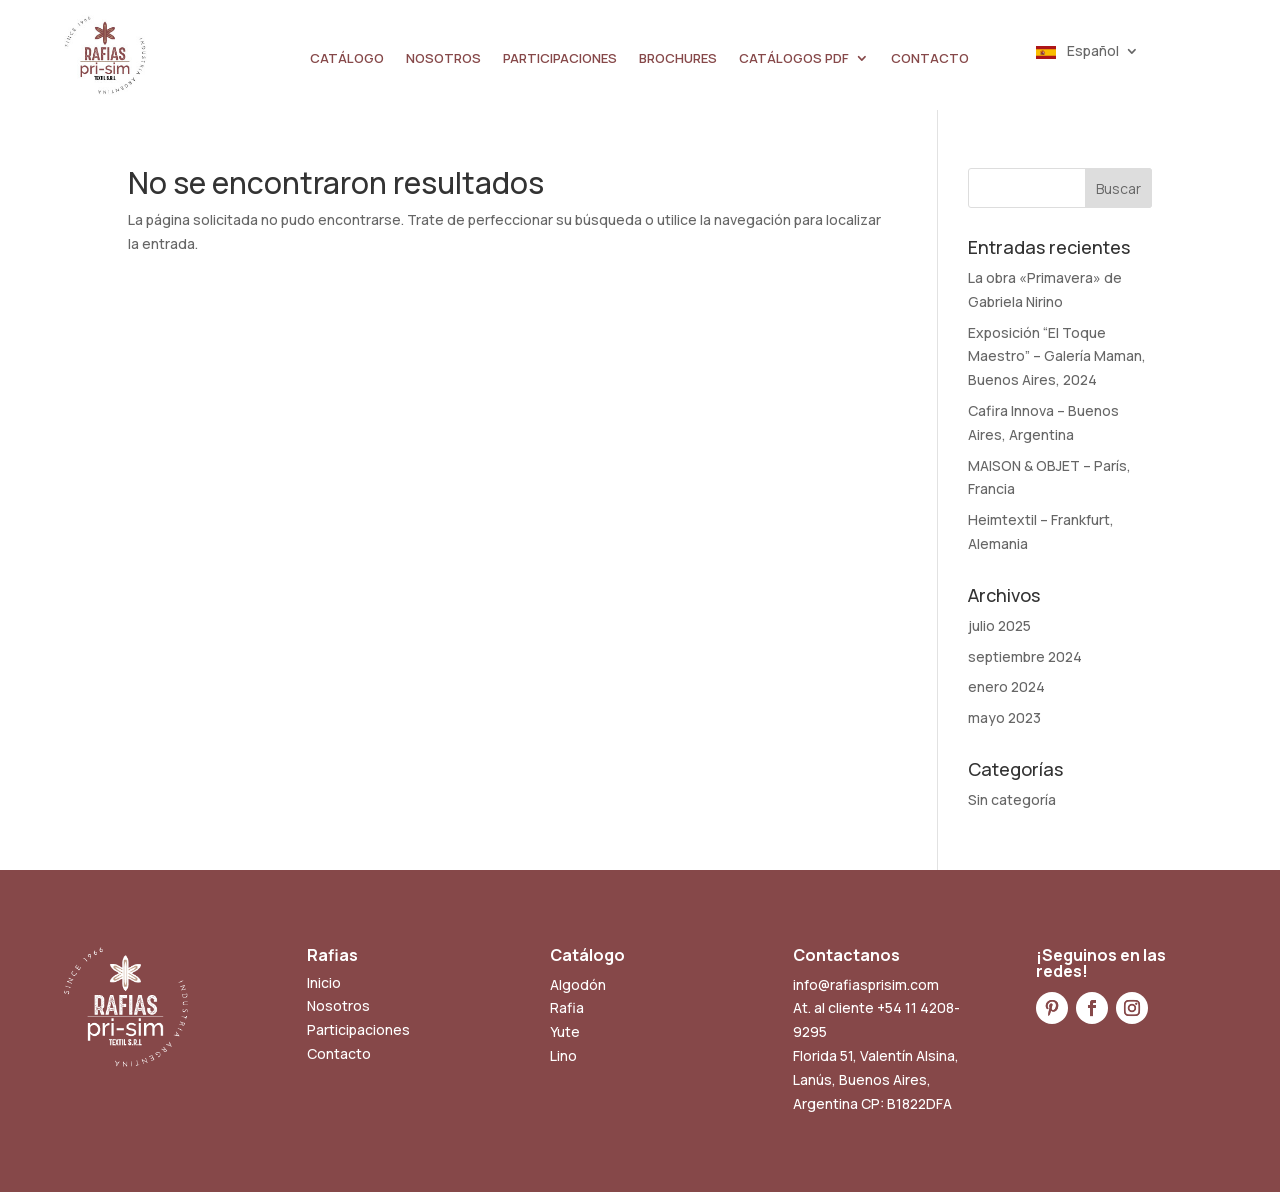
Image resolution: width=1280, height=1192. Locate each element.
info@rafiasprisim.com (866, 984)
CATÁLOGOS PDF (794, 59)
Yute (565, 1031)
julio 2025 (999, 625)
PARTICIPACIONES (560, 59)
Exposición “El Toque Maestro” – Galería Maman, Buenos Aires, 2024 (1057, 356)
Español (1077, 52)
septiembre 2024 (1025, 656)
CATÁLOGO (347, 59)
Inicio (324, 982)
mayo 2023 (1004, 717)
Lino (563, 1055)
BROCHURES (678, 59)
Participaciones (358, 1029)
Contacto (339, 1053)
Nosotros (338, 1005)
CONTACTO (930, 59)
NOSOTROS (443, 59)
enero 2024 (1006, 686)
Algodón (578, 984)
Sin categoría (1012, 799)
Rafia (567, 1007)
